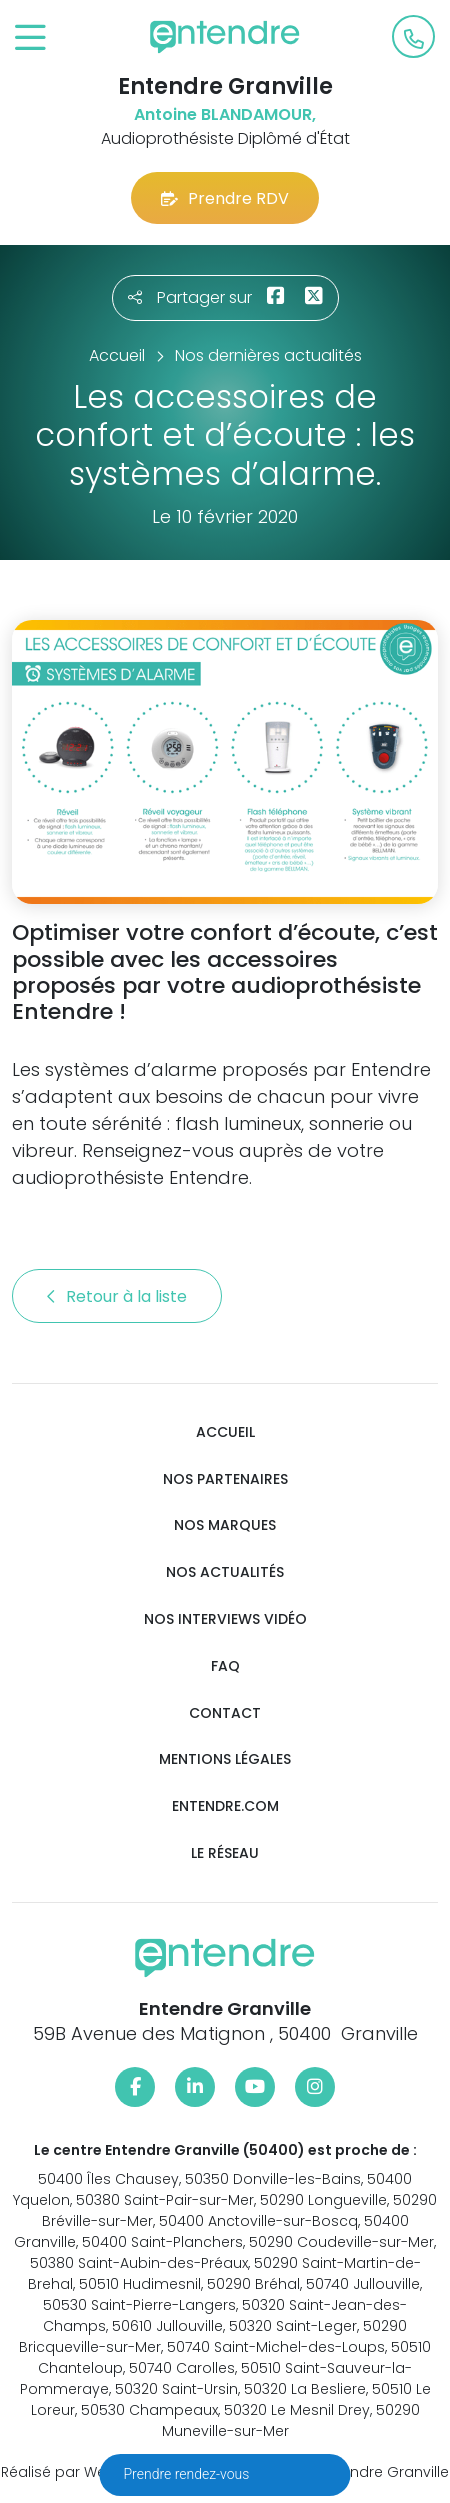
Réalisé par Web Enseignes (96, 2472)
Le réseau (225, 1853)
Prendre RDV (225, 198)
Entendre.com (225, 1806)
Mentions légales (225, 1759)
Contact (225, 1713)
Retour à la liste (117, 1296)
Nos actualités (225, 1572)
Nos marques (225, 1525)
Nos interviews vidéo (225, 1619)
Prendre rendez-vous (188, 2474)
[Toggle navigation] (30, 38)
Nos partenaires (225, 1479)
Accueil (225, 1432)
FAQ (225, 1666)
